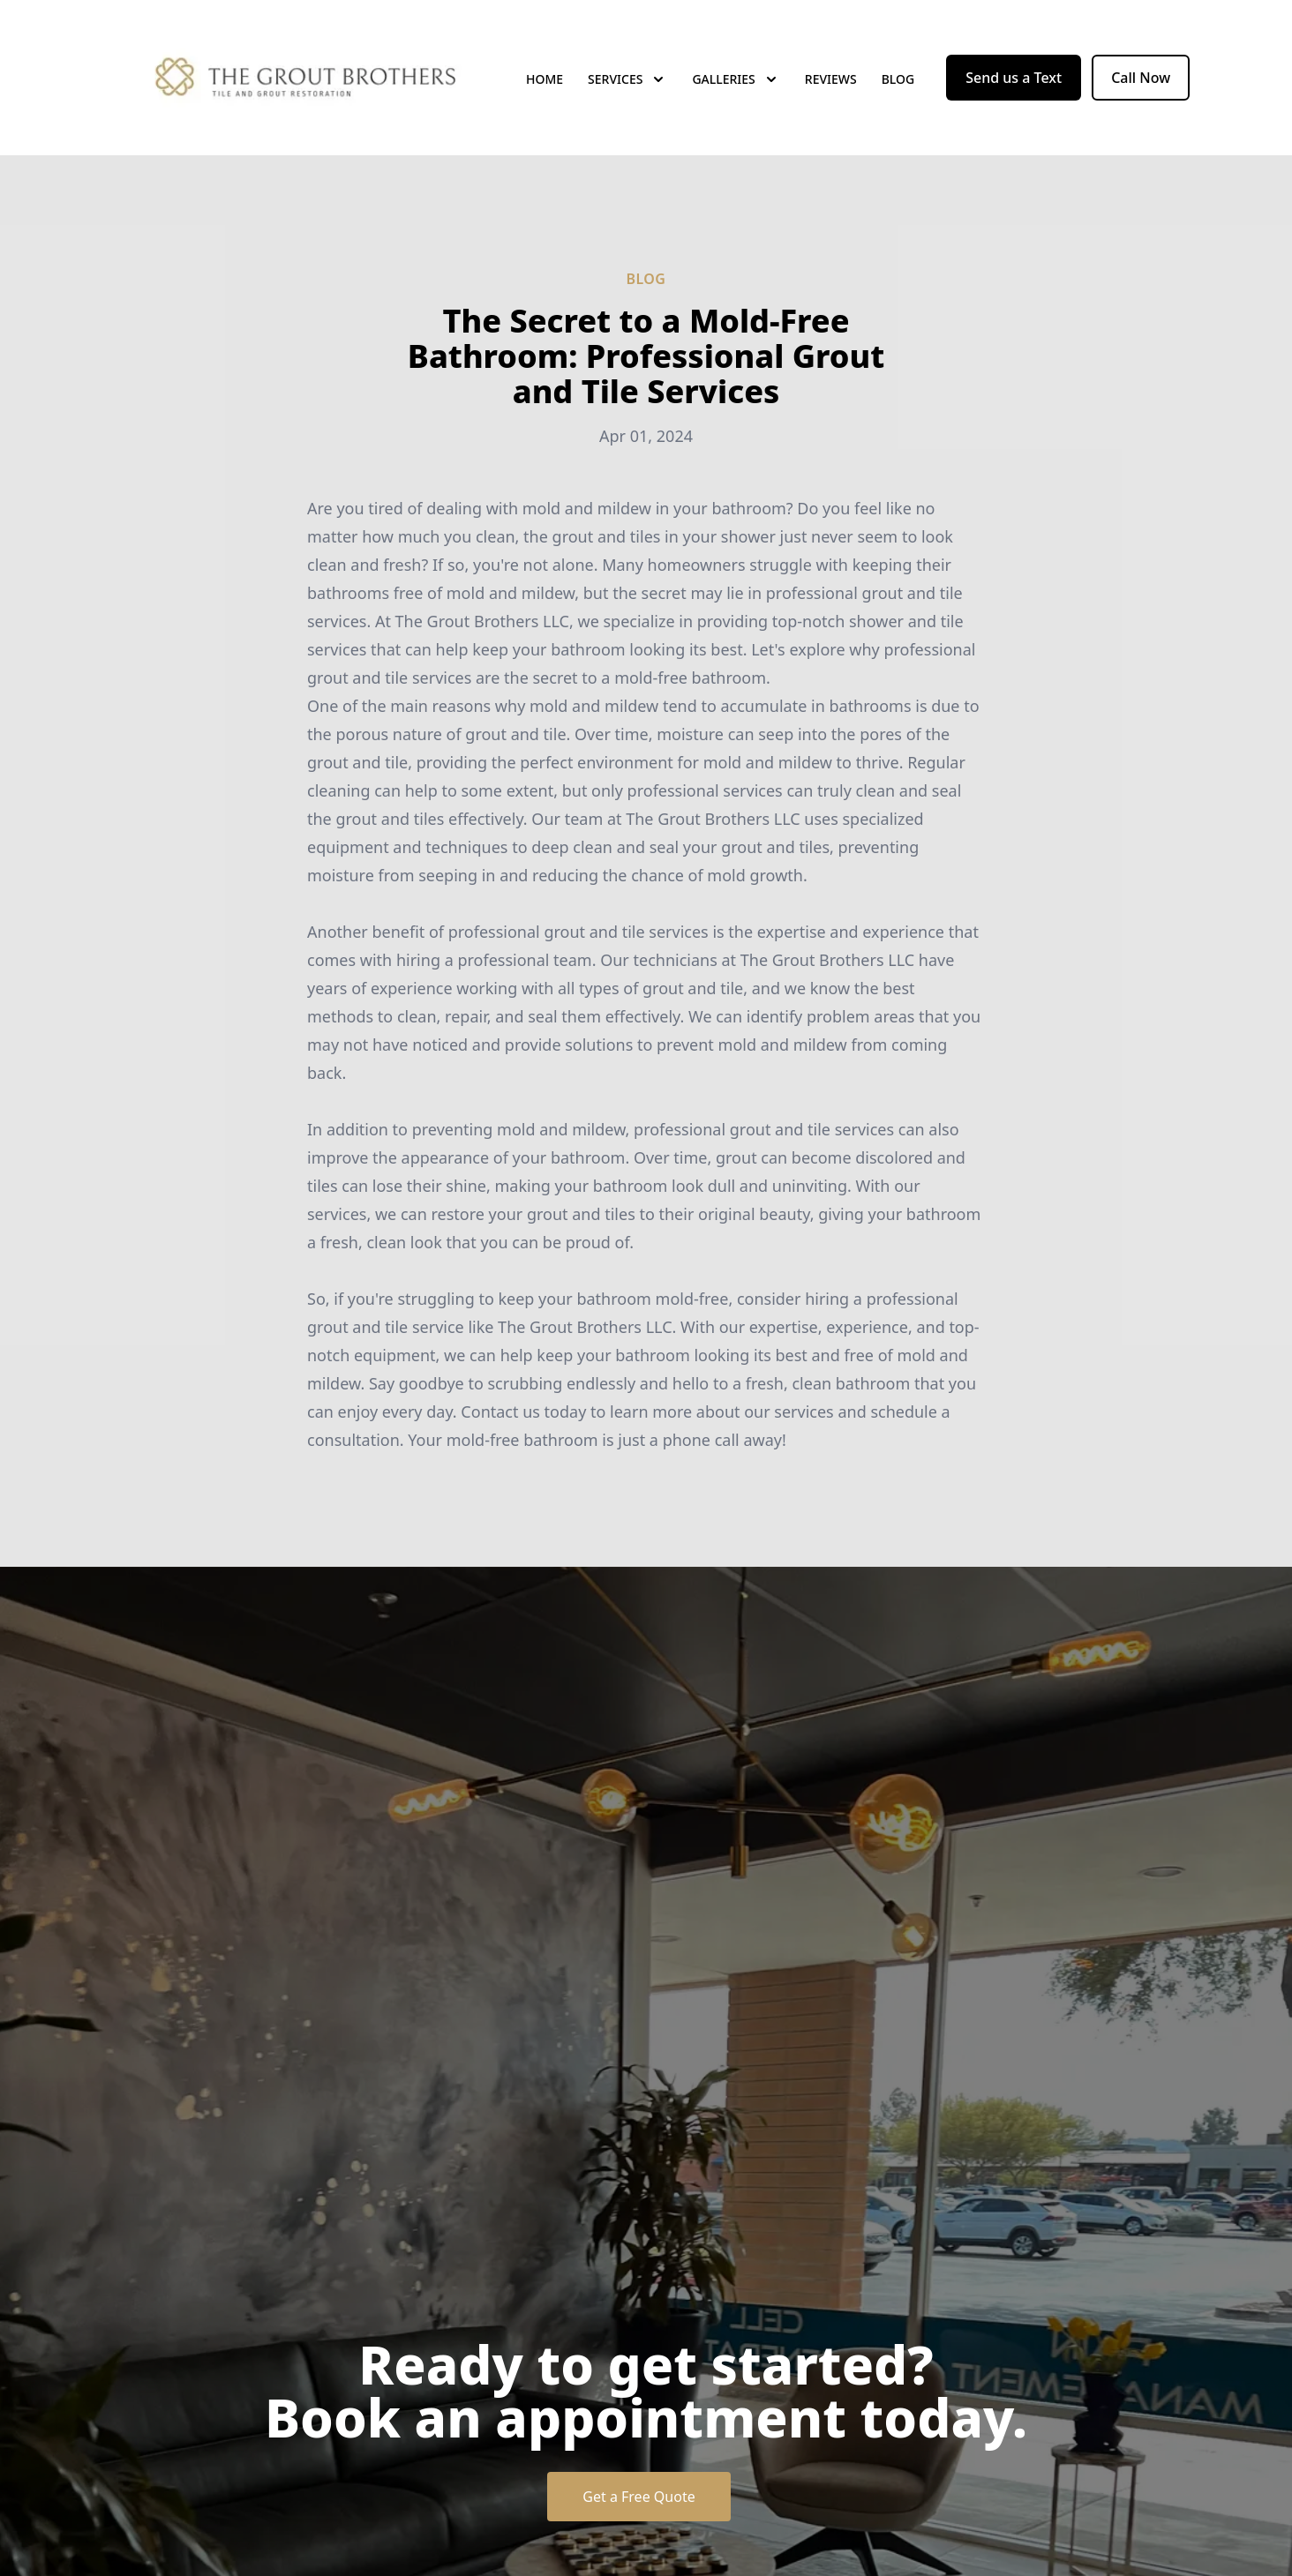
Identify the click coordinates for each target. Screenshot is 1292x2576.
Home (544, 79)
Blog (898, 79)
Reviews (831, 79)
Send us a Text (1013, 77)
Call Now (1140, 77)
